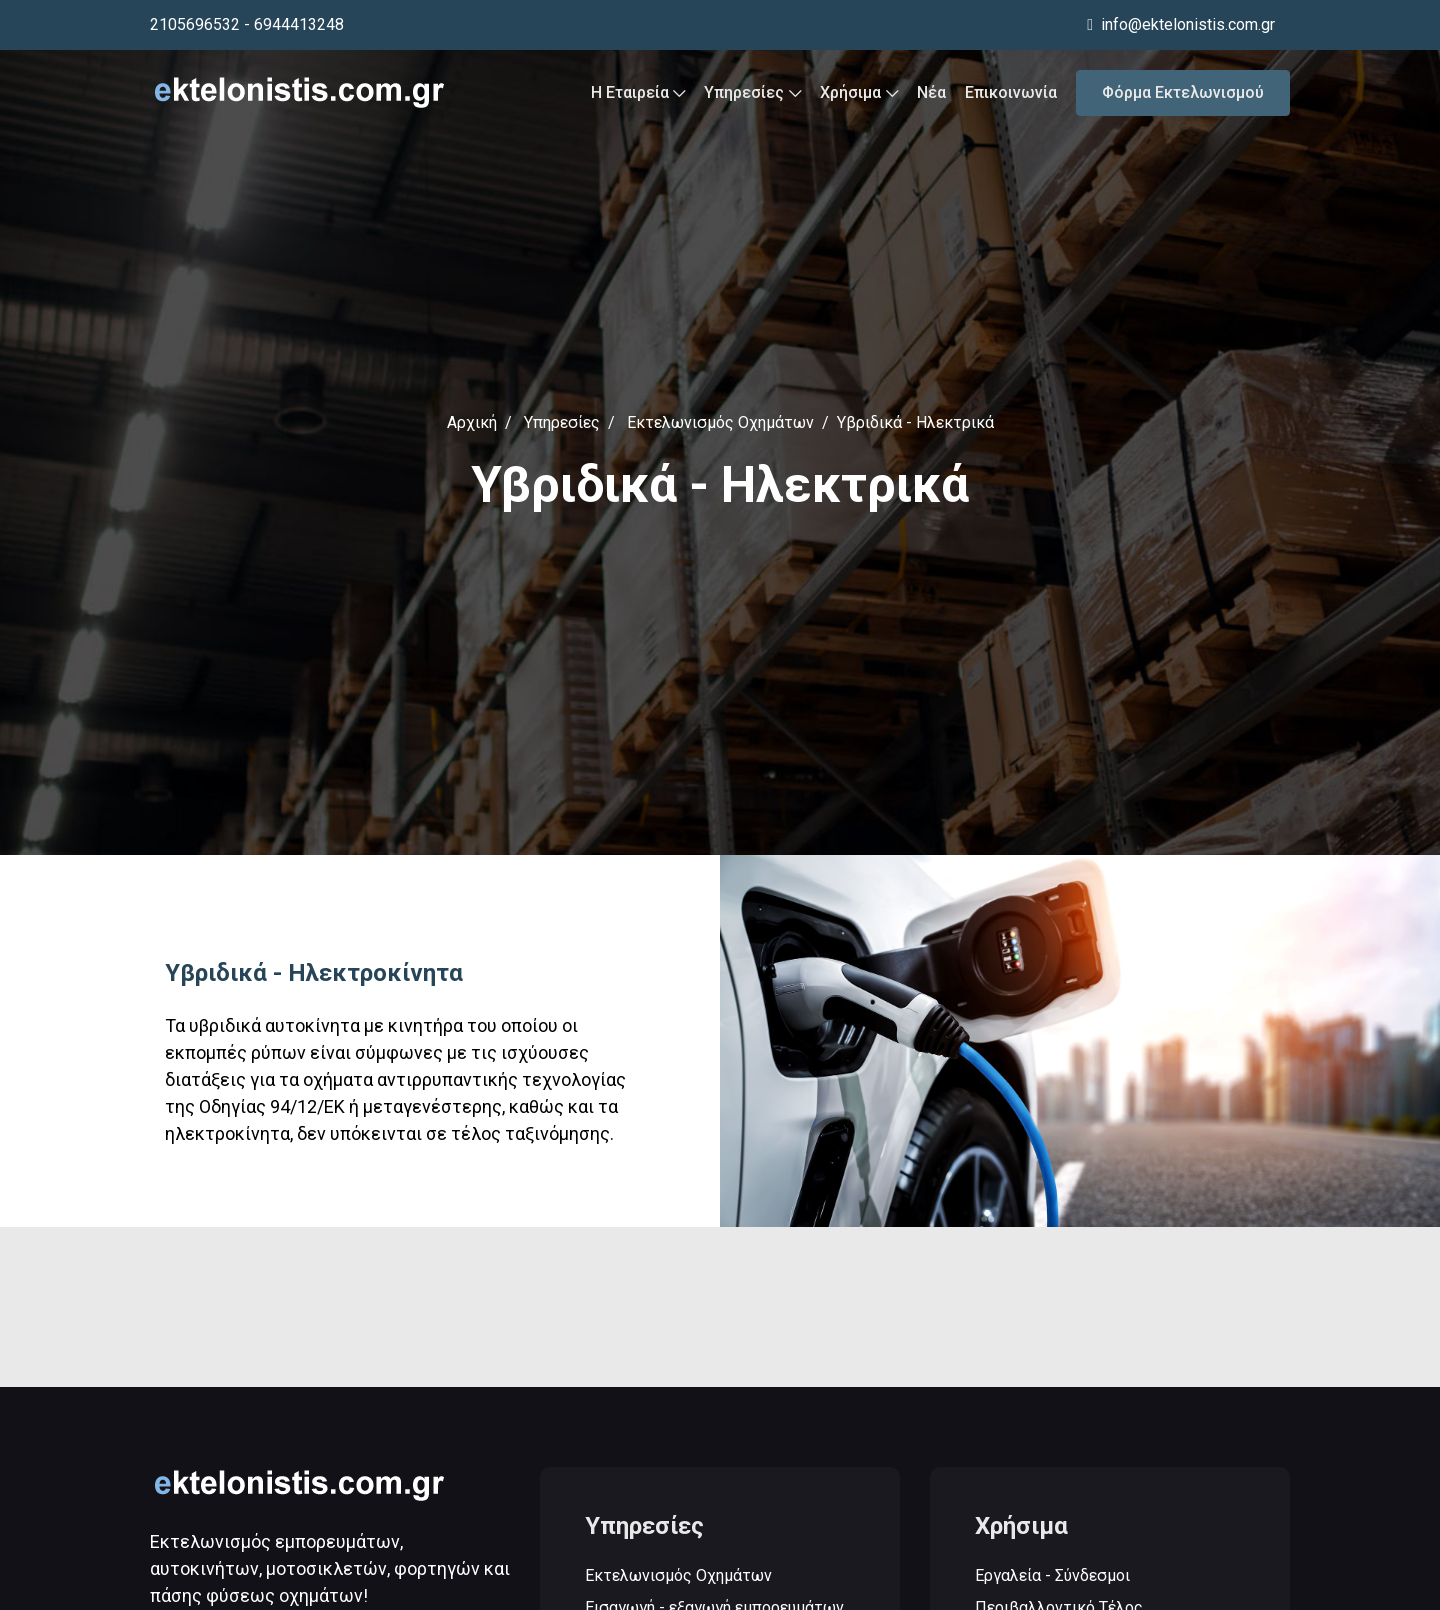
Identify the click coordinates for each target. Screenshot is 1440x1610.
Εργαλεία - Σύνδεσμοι (1052, 1576)
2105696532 (195, 24)
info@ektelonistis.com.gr (1181, 24)
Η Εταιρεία (638, 92)
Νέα (931, 92)
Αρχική (472, 422)
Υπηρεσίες (752, 92)
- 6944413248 (294, 24)
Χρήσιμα (859, 92)
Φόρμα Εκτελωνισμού (1183, 92)
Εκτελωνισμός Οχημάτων (720, 422)
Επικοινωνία (1011, 92)
